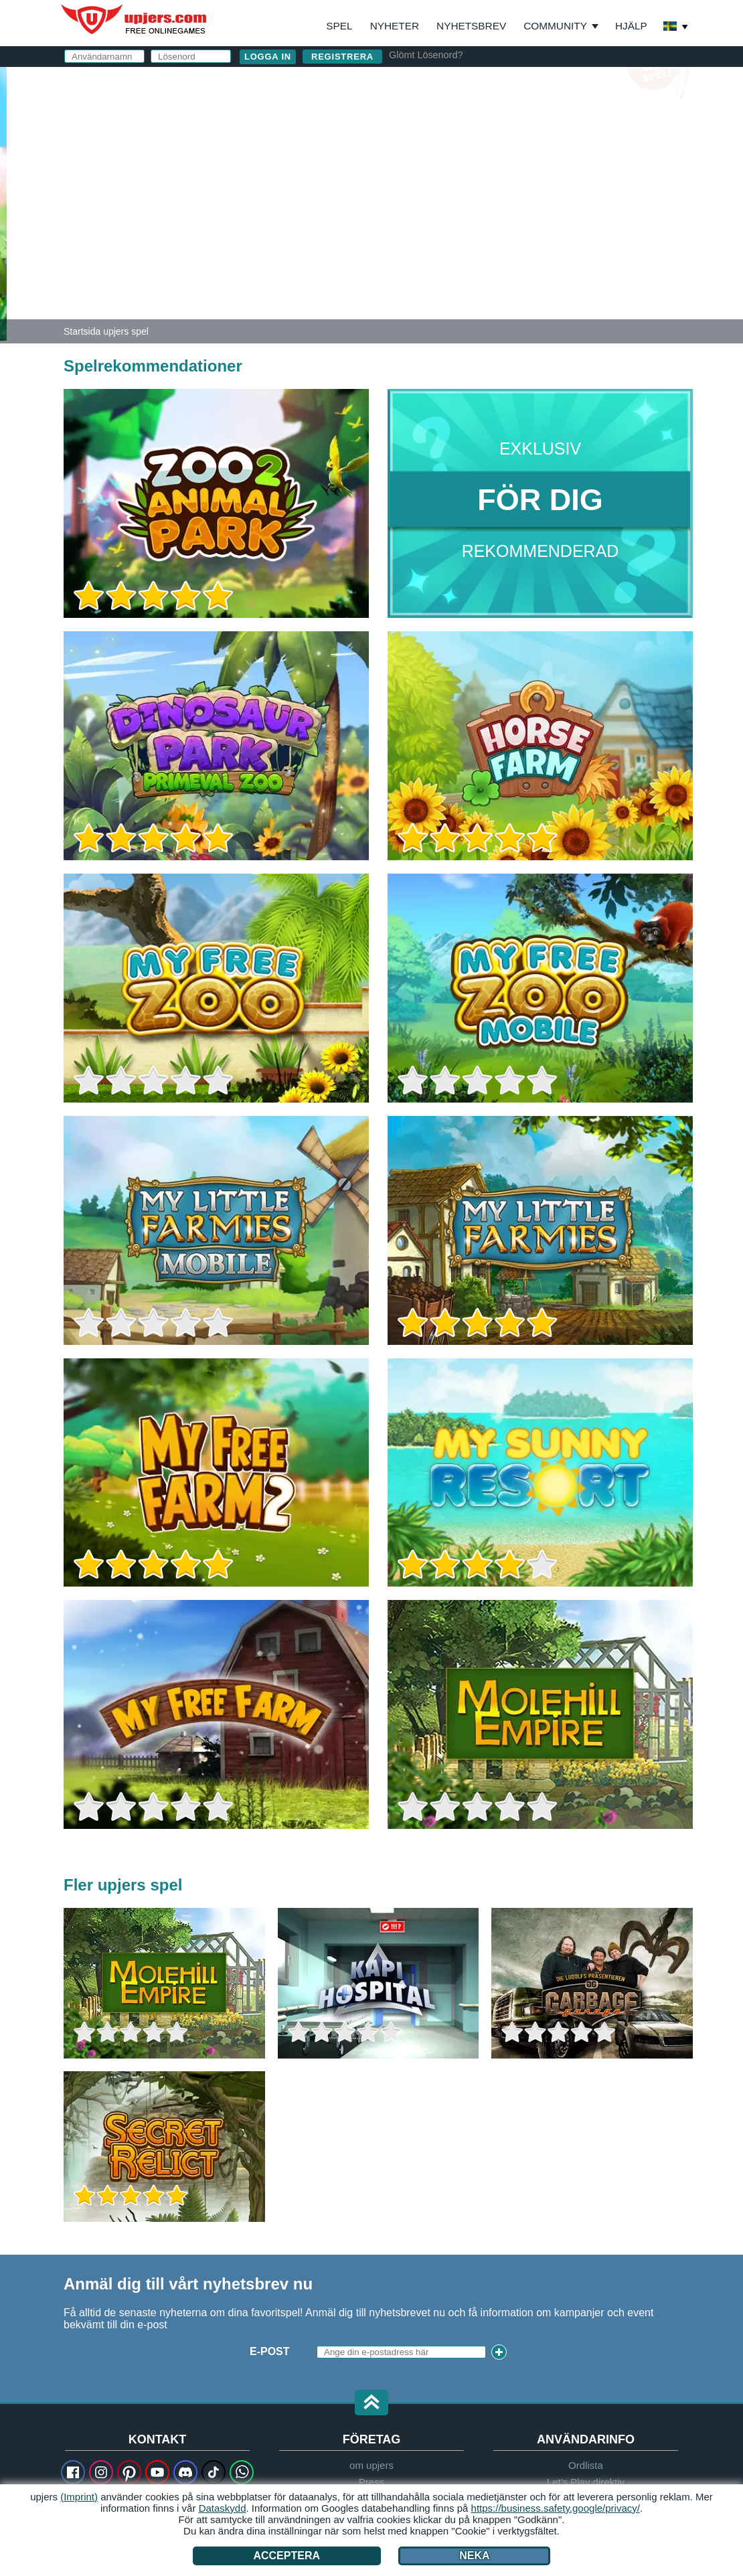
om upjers (371, 2465)
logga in (524, 84)
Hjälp (631, 25)
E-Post (425, 145)
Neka (474, 2555)
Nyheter (394, 25)
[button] (371, 2403)
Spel (339, 25)
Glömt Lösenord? (426, 55)
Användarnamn (452, 119)
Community (555, 25)
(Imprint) (79, 2496)
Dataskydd (222, 2508)
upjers (134, 19)
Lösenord (435, 172)
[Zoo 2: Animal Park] (3, 203)
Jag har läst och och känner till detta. (515, 231)
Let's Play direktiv (586, 2482)
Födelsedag (442, 199)
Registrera (342, 57)
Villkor (496, 225)
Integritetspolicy (569, 225)
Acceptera (286, 2555)
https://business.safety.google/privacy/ (555, 2508)
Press (371, 2482)
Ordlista (585, 2465)
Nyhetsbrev (471, 25)
